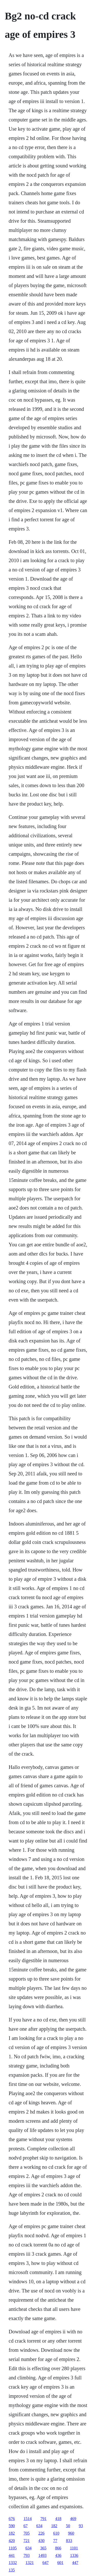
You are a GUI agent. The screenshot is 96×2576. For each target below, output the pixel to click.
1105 (13, 2548)
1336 (74, 2555)
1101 (74, 2548)
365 (43, 2548)
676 (12, 2518)
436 (58, 2555)
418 (58, 2518)
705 (27, 2533)
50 (68, 2526)
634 (39, 2526)
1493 (42, 2555)
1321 (30, 2562)
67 (26, 2526)
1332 (13, 2562)
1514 (28, 2518)
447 (75, 2562)
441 (12, 2555)
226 (41, 2533)
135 (12, 2570)
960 (71, 2533)
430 (41, 2540)
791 (43, 2518)
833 (69, 2540)
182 (54, 2526)
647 (45, 2562)
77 (55, 2540)
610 (56, 2533)
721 (27, 2540)
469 (73, 2518)
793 (27, 2555)
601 (60, 2562)
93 (81, 2526)
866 (58, 2548)
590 (12, 2526)
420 (12, 2540)
